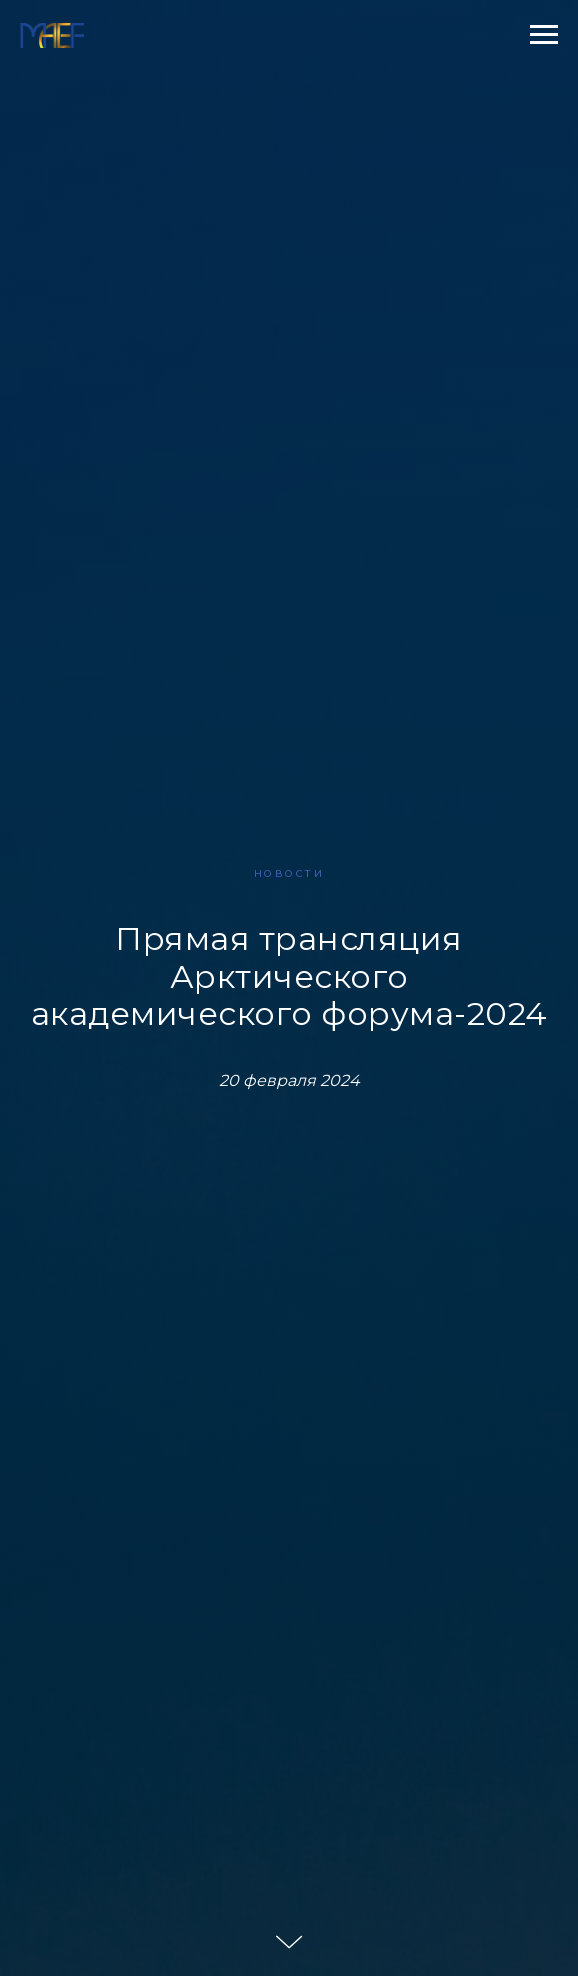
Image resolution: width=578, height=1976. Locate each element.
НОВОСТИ (289, 873)
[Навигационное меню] (544, 35)
